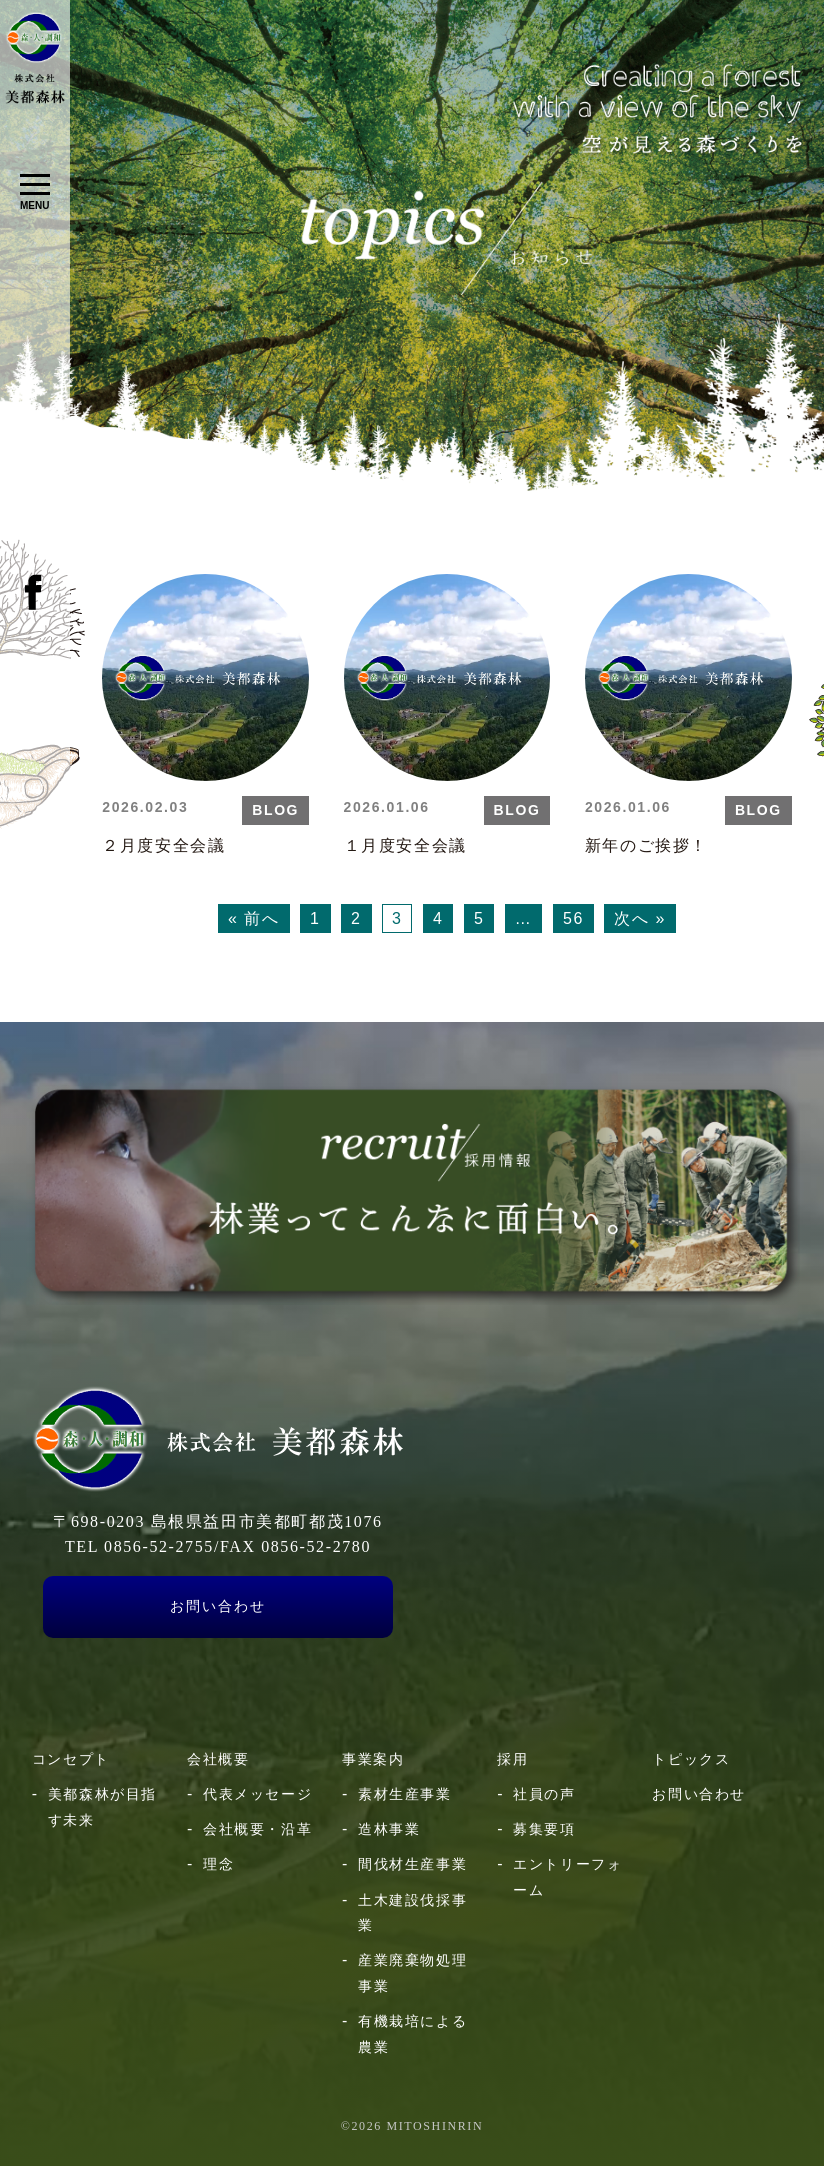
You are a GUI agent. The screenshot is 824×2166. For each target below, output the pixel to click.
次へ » (640, 918)
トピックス (691, 1759)
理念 (218, 1864)
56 (573, 918)
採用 (512, 1759)
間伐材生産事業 (412, 1864)
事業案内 (373, 1759)
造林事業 (389, 1829)
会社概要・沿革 (257, 1829)
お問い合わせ (218, 1606)
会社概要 (218, 1759)
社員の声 (544, 1794)
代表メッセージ (257, 1794)
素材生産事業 (405, 1794)
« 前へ (254, 918)
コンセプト (71, 1759)
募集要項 (544, 1829)
